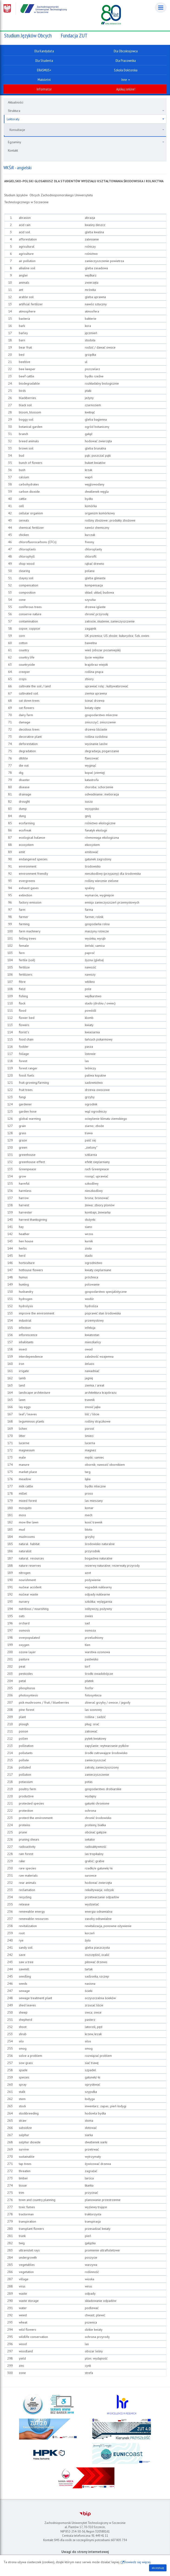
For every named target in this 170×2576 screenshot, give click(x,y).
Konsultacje (87, 130)
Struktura (86, 111)
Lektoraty (85, 119)
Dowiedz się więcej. (137, 2562)
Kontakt (13, 150)
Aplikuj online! (125, 89)
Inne (125, 79)
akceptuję (158, 2567)
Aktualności (15, 102)
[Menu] (161, 7)
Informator (44, 89)
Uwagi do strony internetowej (85, 2551)
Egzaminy (86, 142)
